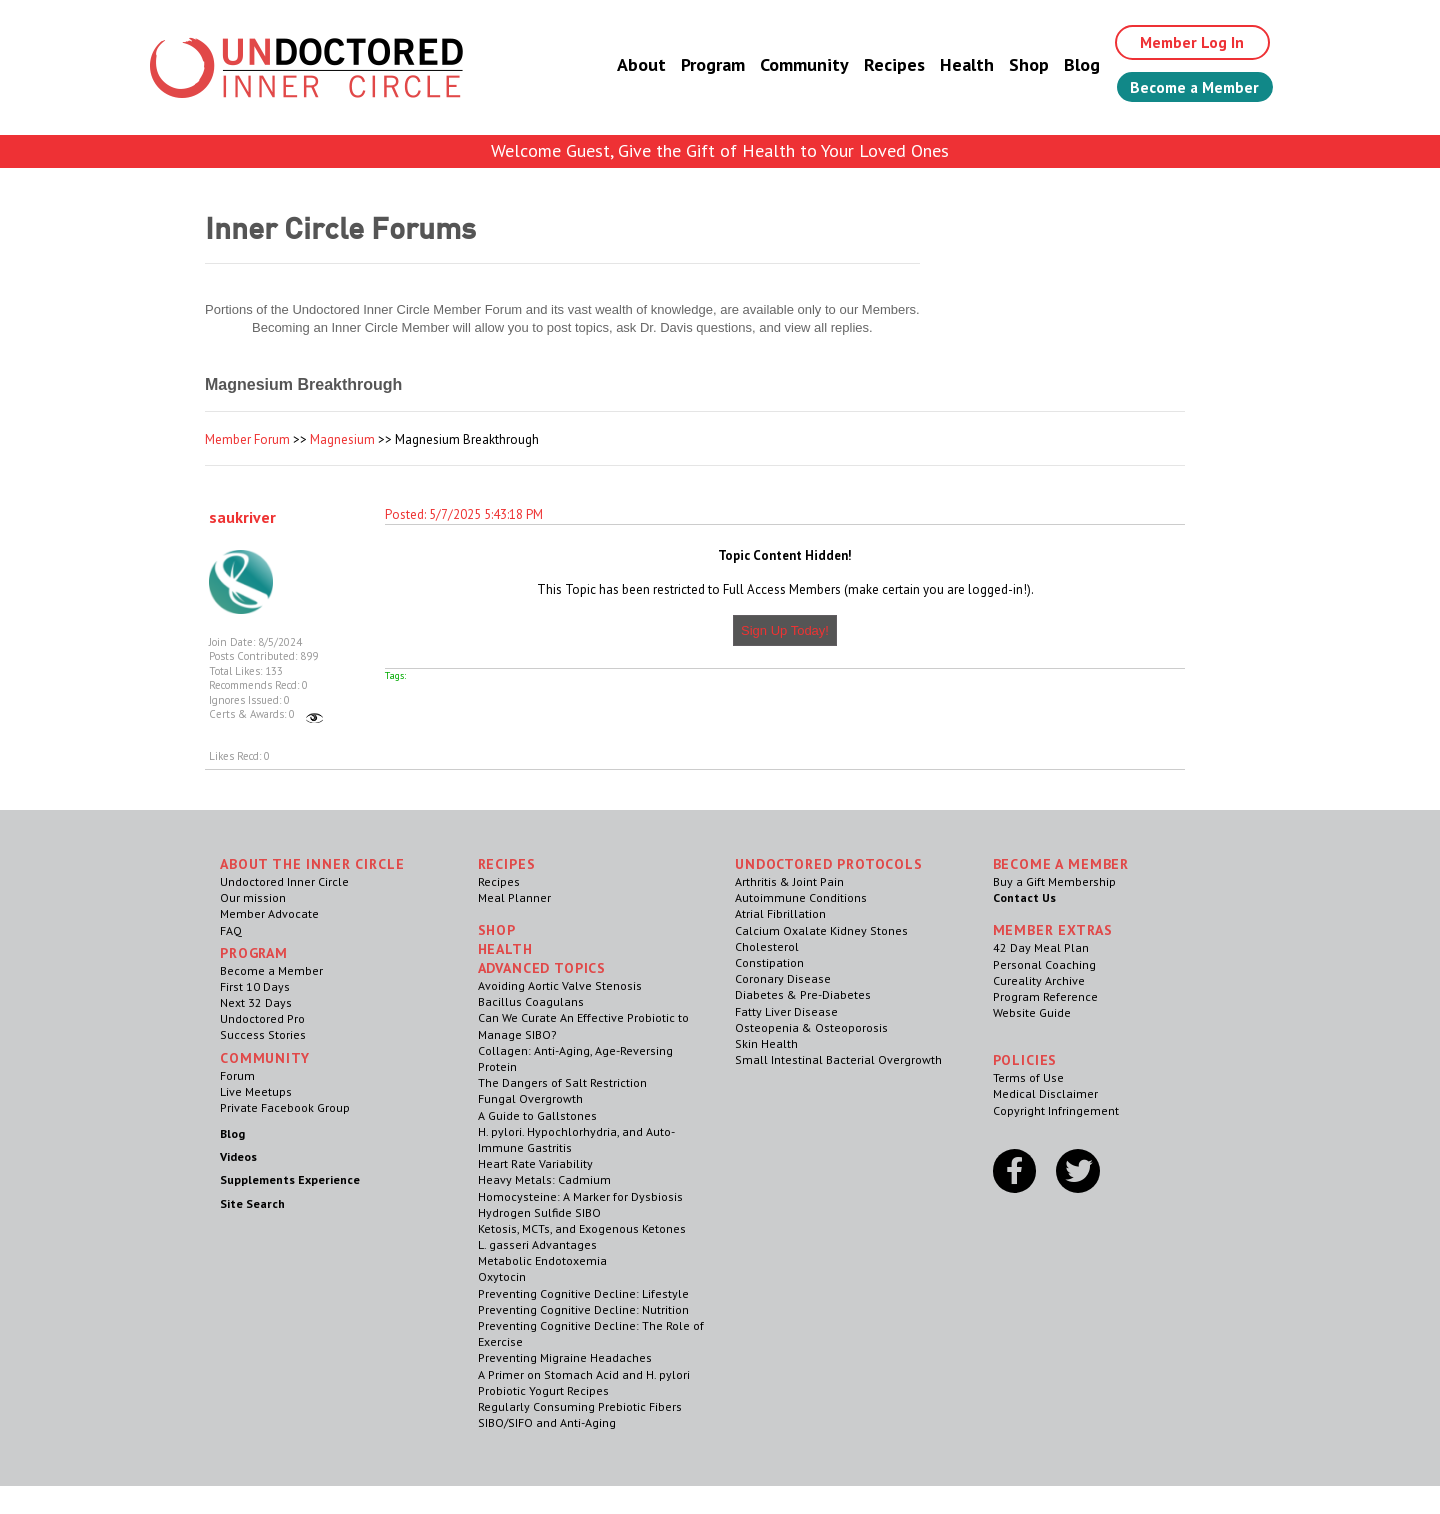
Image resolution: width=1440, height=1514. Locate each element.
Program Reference (1045, 996)
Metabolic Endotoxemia (542, 1260)
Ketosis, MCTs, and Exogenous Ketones (582, 1228)
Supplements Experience (290, 1179)
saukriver (242, 517)
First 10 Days (255, 986)
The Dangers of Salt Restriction (562, 1082)
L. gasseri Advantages (537, 1244)
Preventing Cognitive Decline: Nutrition (583, 1309)
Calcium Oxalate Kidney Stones (821, 930)
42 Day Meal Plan (1041, 947)
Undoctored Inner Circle (284, 881)
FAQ (231, 930)
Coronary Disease (783, 978)
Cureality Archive (1039, 980)
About (632, 64)
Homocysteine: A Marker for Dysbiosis (580, 1196)
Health (958, 64)
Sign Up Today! (785, 630)
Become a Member (1190, 87)
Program (704, 64)
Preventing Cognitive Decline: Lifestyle (583, 1293)
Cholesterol (767, 946)
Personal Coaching (1044, 964)
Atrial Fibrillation (780, 913)
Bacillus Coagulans (531, 1001)
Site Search (252, 1203)
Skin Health (766, 1043)
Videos (238, 1156)
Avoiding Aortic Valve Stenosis (560, 985)
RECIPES (507, 864)
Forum (237, 1075)
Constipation (769, 962)
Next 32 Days (256, 1002)
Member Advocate (269, 913)
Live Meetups (256, 1091)
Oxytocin (502, 1276)
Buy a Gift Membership (1054, 881)
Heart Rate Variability (535, 1163)
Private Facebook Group (285, 1107)
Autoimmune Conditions (801, 897)
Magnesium (342, 439)
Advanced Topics (542, 968)
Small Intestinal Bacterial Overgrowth (838, 1059)
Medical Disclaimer (1045, 1093)
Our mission (253, 897)
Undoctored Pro (262, 1018)
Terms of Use (1028, 1077)
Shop (1020, 64)
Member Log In (1186, 42)
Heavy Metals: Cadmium (544, 1179)
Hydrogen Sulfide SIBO (539, 1212)
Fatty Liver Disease (786, 1011)
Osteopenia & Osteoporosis (811, 1027)
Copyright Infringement (1056, 1110)
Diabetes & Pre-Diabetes (803, 994)
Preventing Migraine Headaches (565, 1357)
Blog (1073, 64)
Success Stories (263, 1034)
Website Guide (1032, 1012)
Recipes (885, 64)
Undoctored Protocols (829, 864)
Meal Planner (514, 897)
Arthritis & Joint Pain (789, 881)
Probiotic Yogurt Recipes (543, 1390)
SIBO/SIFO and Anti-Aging (547, 1422)
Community (795, 64)
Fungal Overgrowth (530, 1098)
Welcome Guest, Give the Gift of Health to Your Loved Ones (720, 150)
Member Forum (247, 439)
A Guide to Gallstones (537, 1115)
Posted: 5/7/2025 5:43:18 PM (464, 514)
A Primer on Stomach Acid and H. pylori (584, 1374)
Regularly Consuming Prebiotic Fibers (580, 1406)
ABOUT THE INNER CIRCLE (312, 864)
